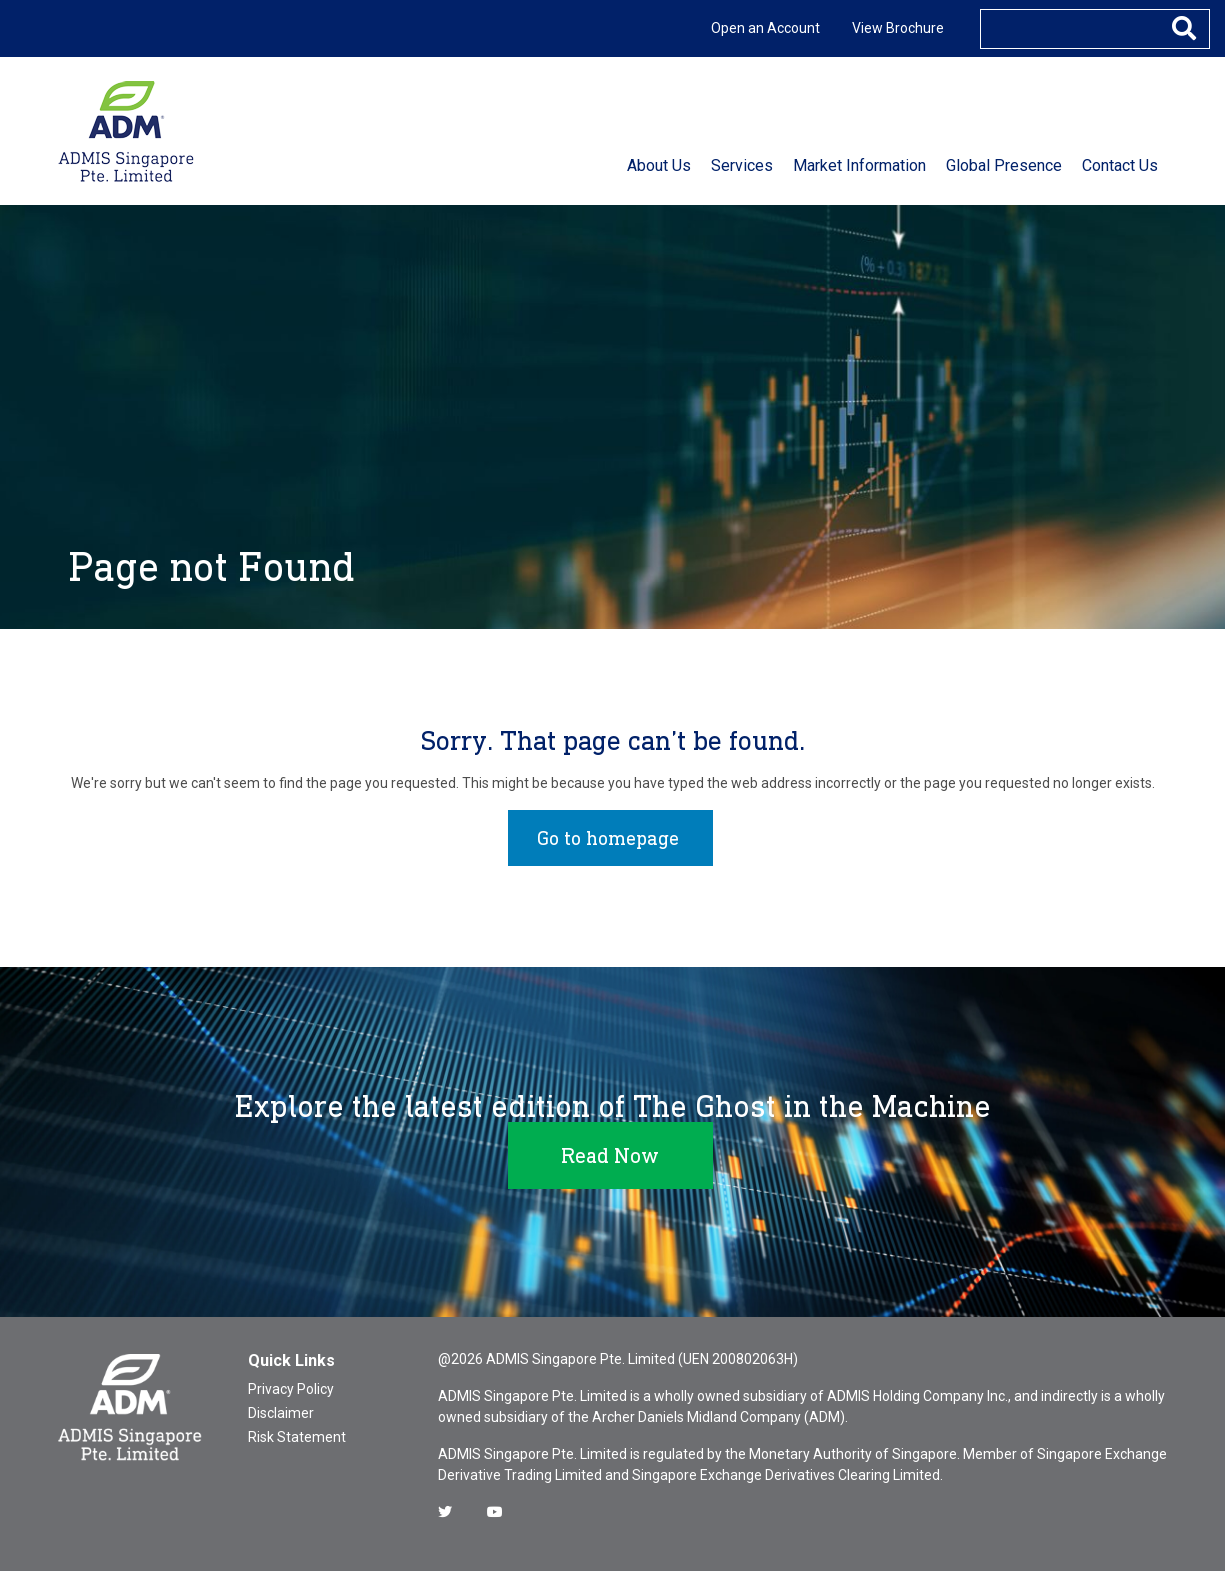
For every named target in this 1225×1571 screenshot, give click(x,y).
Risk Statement (297, 1437)
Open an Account (765, 28)
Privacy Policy (291, 1389)
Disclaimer (281, 1413)
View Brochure (898, 28)
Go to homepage (608, 838)
